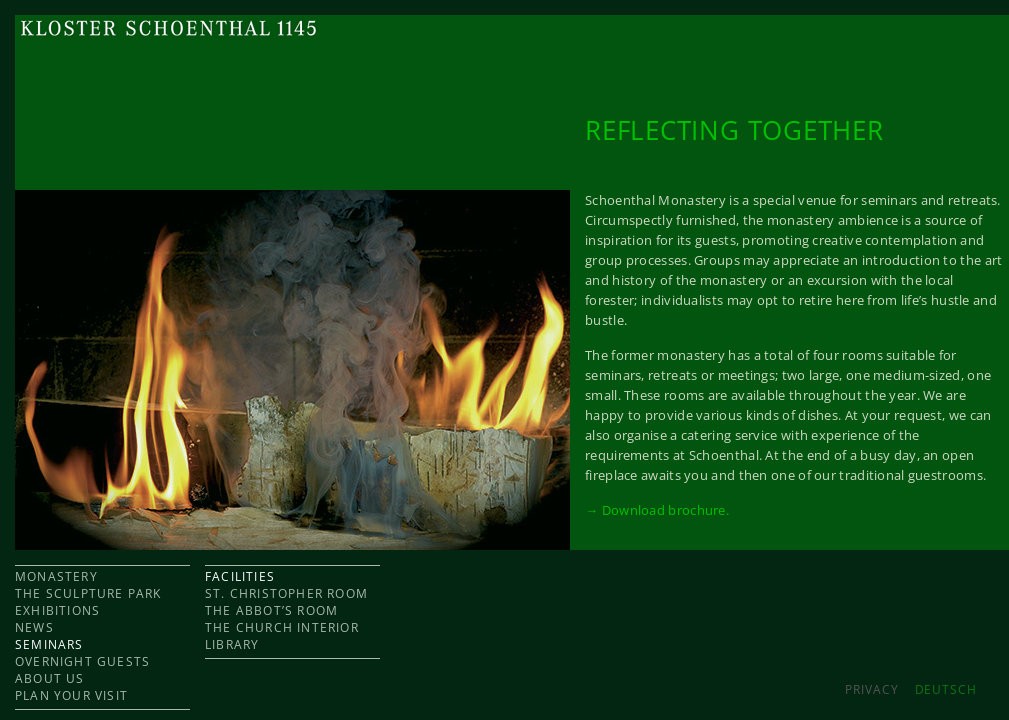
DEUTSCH (946, 689)
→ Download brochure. (657, 510)
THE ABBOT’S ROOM (271, 610)
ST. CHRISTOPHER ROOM (286, 593)
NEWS (34, 627)
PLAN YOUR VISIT (71, 695)
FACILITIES (240, 576)
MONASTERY (56, 576)
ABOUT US (50, 678)
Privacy (871, 689)
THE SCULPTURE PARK (88, 593)
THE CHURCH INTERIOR (282, 627)
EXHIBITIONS (57, 610)
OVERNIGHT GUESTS (82, 661)
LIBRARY (232, 644)
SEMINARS (49, 644)
